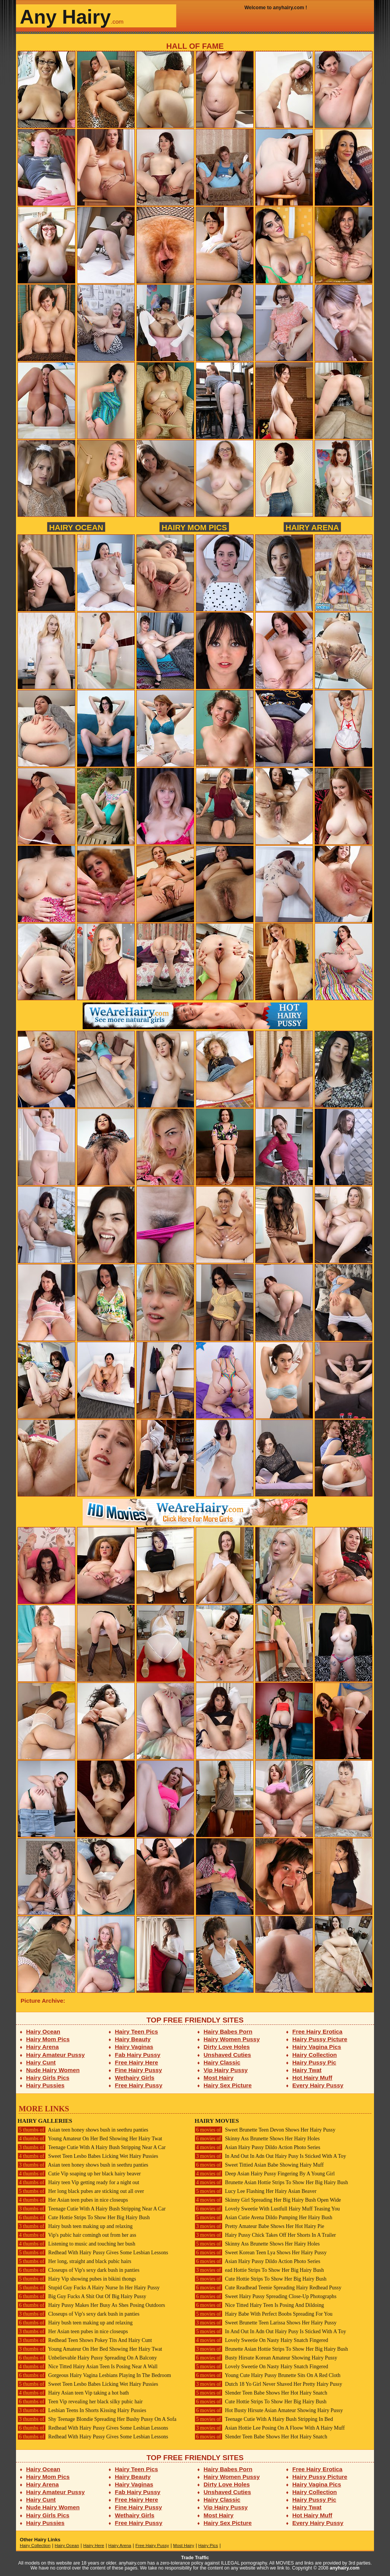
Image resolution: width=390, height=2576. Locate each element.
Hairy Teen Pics (136, 2031)
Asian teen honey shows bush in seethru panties (83, 2130)
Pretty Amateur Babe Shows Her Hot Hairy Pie (259, 2226)
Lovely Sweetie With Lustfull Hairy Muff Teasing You (267, 2209)
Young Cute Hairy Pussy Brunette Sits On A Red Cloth (267, 2375)
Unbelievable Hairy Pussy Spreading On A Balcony (87, 2358)
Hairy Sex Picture (228, 2085)
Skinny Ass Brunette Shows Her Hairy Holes (257, 2138)
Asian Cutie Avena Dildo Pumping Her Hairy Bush (263, 2217)
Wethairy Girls (135, 2077)
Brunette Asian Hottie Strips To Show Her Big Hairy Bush (271, 2182)
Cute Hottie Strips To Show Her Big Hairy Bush (84, 2217)
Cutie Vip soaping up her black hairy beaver (79, 2174)
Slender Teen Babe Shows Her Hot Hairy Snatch (261, 2393)
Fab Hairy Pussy (138, 2054)
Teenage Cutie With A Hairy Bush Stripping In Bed (264, 2419)
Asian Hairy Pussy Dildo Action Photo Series (257, 2147)
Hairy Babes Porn (228, 2031)
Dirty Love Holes (227, 2046)
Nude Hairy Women (53, 2070)
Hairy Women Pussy (232, 2039)
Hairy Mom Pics (194, 527)
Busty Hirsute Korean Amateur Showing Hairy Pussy (266, 2358)
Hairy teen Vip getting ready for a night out (78, 2182)
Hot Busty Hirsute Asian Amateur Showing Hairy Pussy (269, 2410)
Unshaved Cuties (227, 2054)
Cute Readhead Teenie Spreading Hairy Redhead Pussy (268, 2287)
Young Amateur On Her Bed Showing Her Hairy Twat (90, 2138)
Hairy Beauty (133, 2039)
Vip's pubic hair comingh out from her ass (77, 2235)
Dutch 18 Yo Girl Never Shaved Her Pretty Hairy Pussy (268, 2384)
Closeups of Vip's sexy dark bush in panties (78, 2270)
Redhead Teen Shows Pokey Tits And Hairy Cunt (85, 2340)
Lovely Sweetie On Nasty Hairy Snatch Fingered (261, 2340)
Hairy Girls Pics (48, 2077)
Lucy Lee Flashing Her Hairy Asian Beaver (255, 2191)
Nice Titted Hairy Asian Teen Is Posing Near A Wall (88, 2366)
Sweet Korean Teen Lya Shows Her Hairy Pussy (261, 2252)
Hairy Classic (222, 2062)
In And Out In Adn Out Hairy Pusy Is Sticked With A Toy (270, 2156)
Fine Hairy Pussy (138, 2070)
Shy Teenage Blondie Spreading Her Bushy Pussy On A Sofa (97, 2419)
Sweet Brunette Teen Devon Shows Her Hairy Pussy (265, 2130)
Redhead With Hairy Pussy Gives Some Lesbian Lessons (93, 2252)
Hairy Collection (314, 2054)
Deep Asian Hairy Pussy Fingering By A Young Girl (265, 2174)
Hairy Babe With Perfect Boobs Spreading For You (263, 2314)
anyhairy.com (345, 2568)
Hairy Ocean (76, 527)
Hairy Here (93, 2545)
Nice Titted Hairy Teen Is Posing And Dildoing (259, 2305)
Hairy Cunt (41, 2062)
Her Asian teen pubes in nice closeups (73, 2200)
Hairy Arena (312, 527)
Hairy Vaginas (134, 2046)
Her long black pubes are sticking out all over (81, 2191)
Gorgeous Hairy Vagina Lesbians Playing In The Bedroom (94, 2375)
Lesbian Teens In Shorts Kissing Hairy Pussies (82, 2410)
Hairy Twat (307, 2070)
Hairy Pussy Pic (314, 2062)
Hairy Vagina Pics (316, 2046)
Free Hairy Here (136, 2062)
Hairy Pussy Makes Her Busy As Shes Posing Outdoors (91, 2305)
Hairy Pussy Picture (319, 2039)
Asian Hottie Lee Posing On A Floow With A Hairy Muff (270, 2428)
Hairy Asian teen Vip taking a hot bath (73, 2393)
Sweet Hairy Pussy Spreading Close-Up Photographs (265, 2296)
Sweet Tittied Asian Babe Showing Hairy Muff (259, 2165)
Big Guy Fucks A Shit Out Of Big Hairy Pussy (82, 2296)
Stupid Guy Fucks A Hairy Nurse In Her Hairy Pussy (89, 2287)
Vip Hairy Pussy (226, 2070)
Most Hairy (219, 2077)
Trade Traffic (195, 2557)
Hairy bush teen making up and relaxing (75, 2226)
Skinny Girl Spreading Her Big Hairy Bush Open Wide (268, 2200)
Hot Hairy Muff (312, 2077)
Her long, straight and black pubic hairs (74, 2261)
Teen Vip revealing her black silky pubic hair (80, 2401)
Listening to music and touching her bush (76, 2244)
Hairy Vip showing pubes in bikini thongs (77, 2279)
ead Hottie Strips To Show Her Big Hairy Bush (259, 2270)
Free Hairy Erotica (317, 2031)
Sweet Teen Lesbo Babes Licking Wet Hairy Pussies (88, 2156)
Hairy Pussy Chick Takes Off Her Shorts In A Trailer (265, 2235)
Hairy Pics (208, 2545)
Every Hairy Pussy (318, 2085)
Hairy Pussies (45, 2085)
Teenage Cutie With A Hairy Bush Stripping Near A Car (92, 2147)
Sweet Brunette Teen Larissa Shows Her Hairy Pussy (266, 2323)
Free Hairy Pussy (139, 2085)
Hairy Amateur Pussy (55, 2054)
